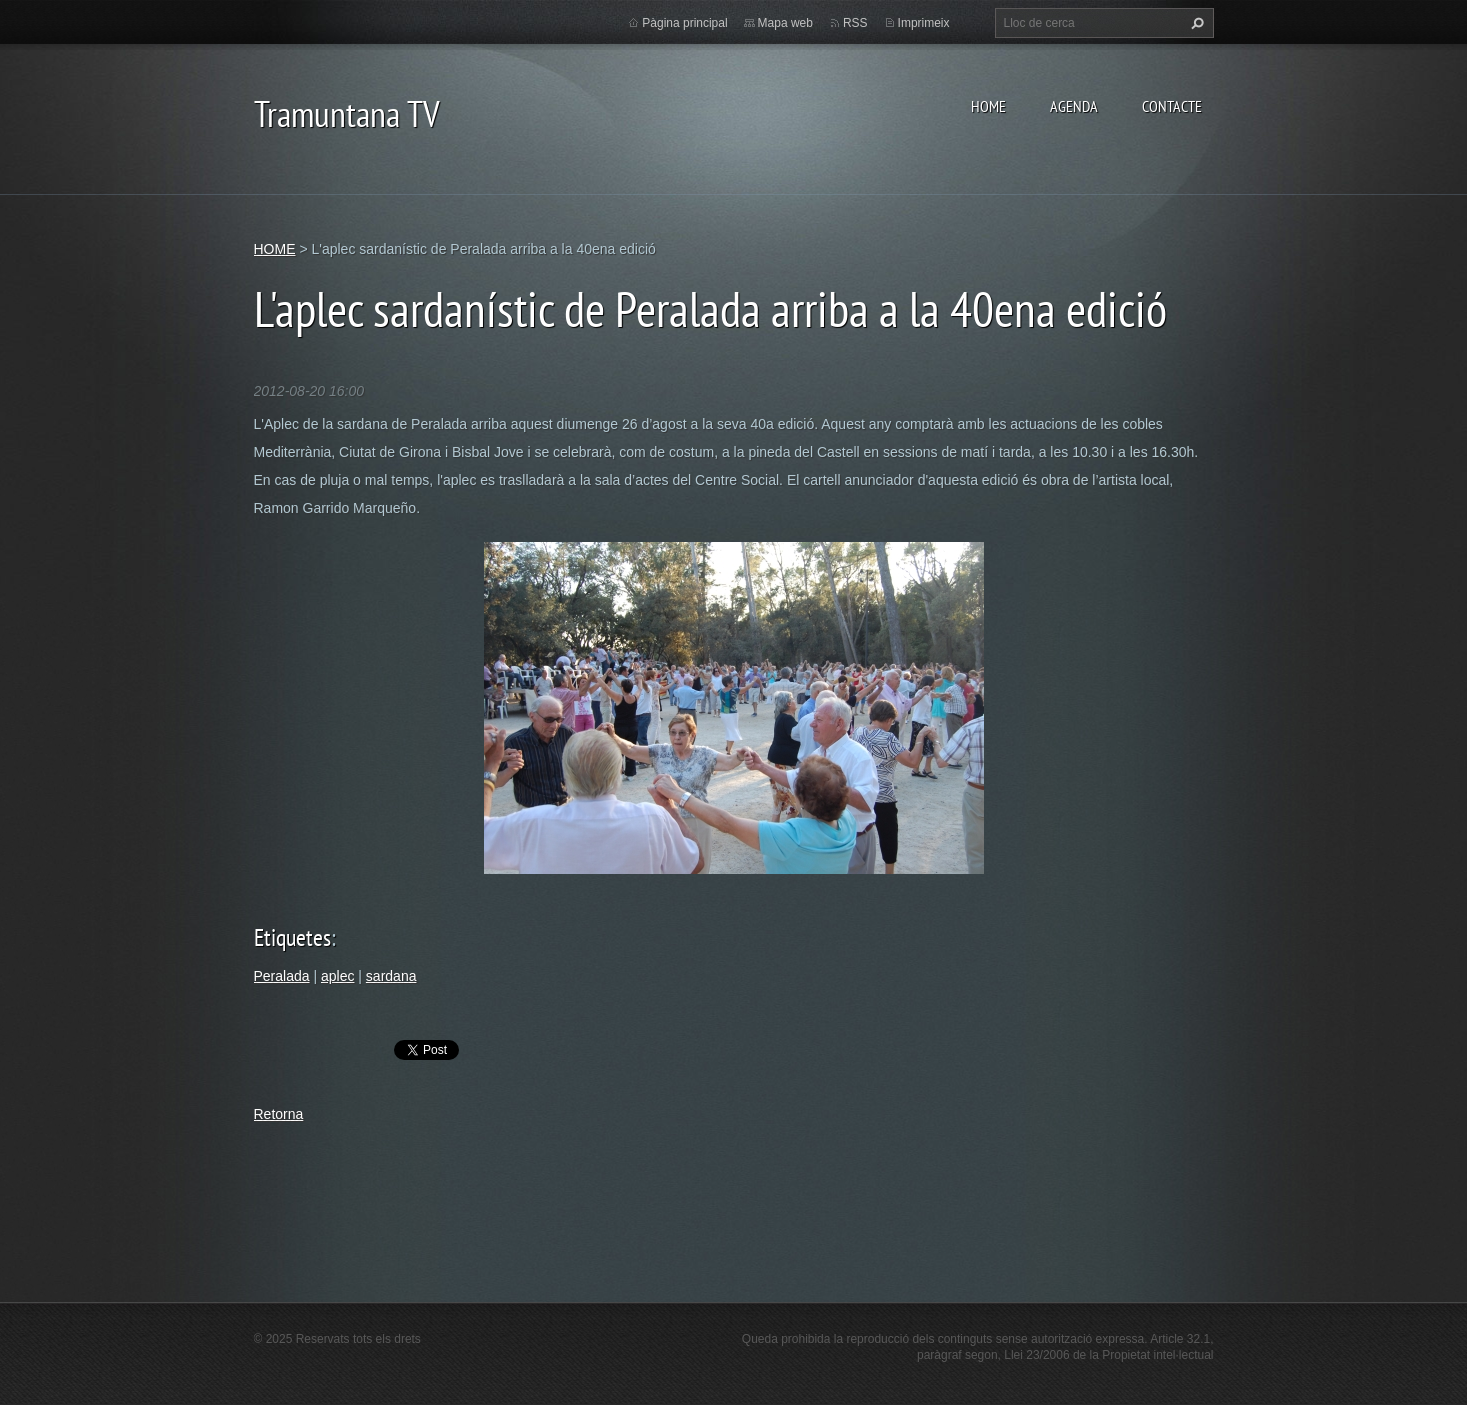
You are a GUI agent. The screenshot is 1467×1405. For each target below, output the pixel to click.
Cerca (1195, 23)
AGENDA (1074, 106)
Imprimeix (924, 23)
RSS (855, 23)
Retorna (279, 1114)
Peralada (282, 976)
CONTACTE (1172, 106)
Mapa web (785, 23)
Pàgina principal (684, 23)
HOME (988, 106)
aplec (337, 976)
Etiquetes (292, 937)
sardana (391, 976)
